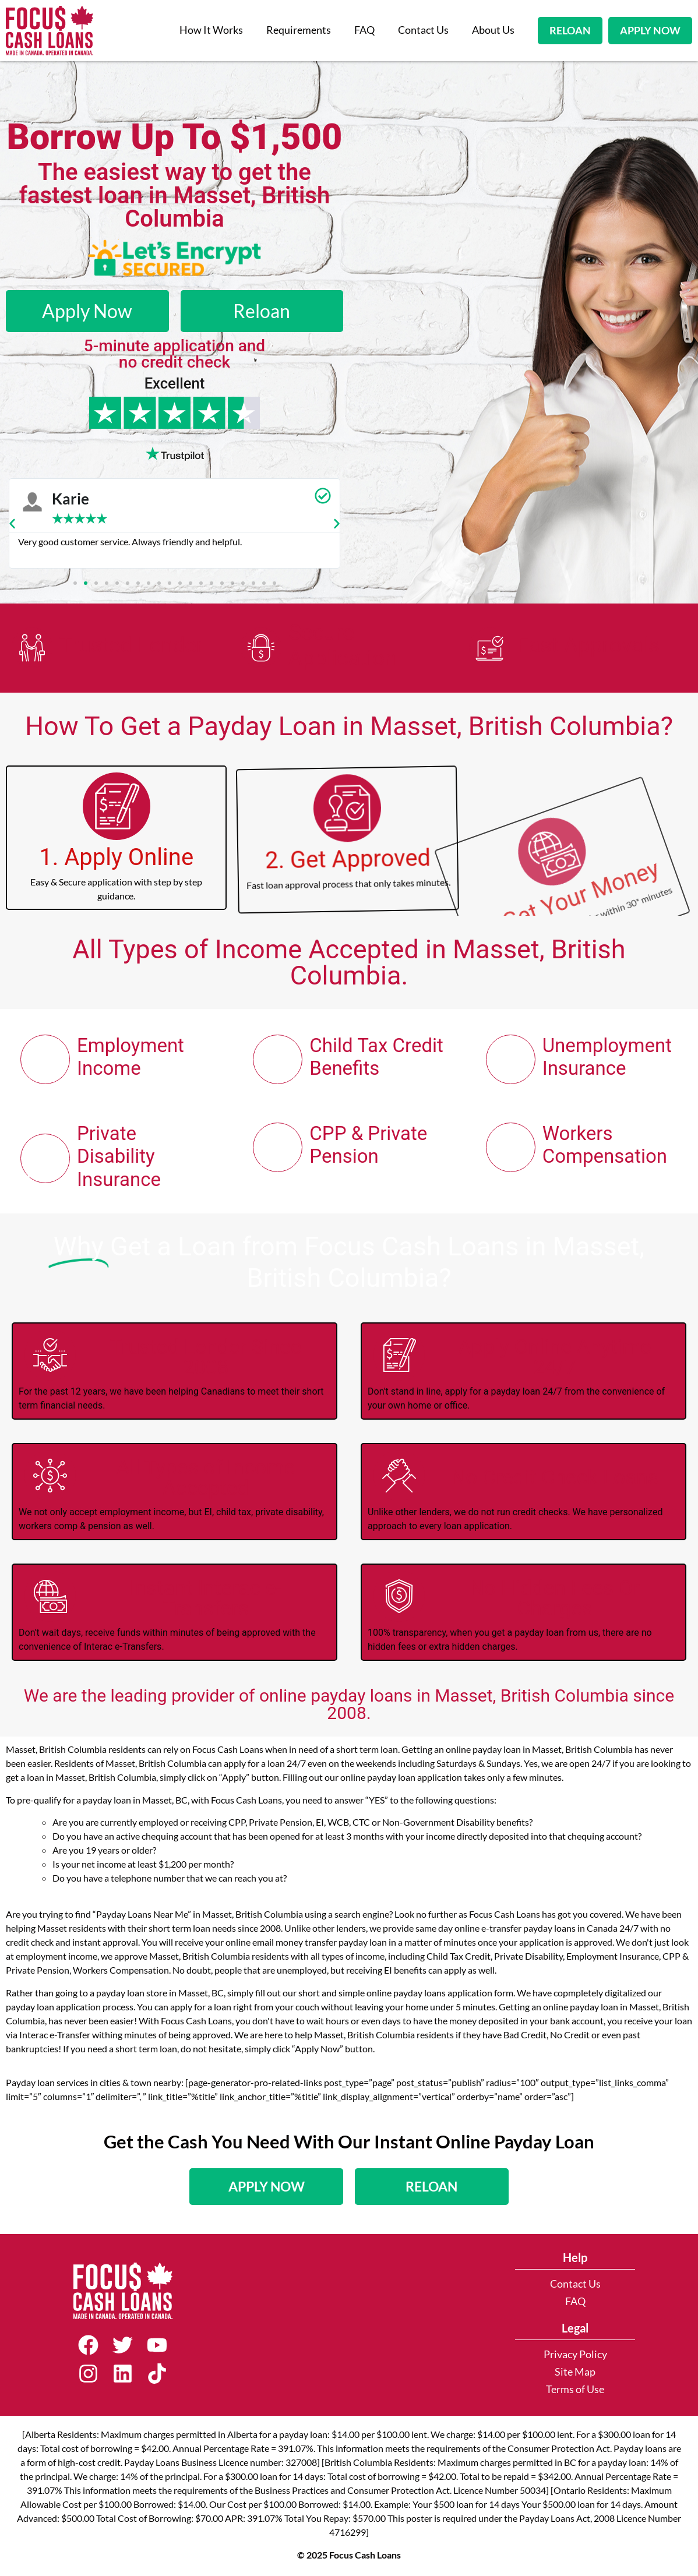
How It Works (211, 30)
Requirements (298, 30)
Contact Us (423, 30)
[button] (12, 523)
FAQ (364, 30)
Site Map (575, 2372)
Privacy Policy (575, 2354)
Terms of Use (575, 2389)
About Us (493, 30)
